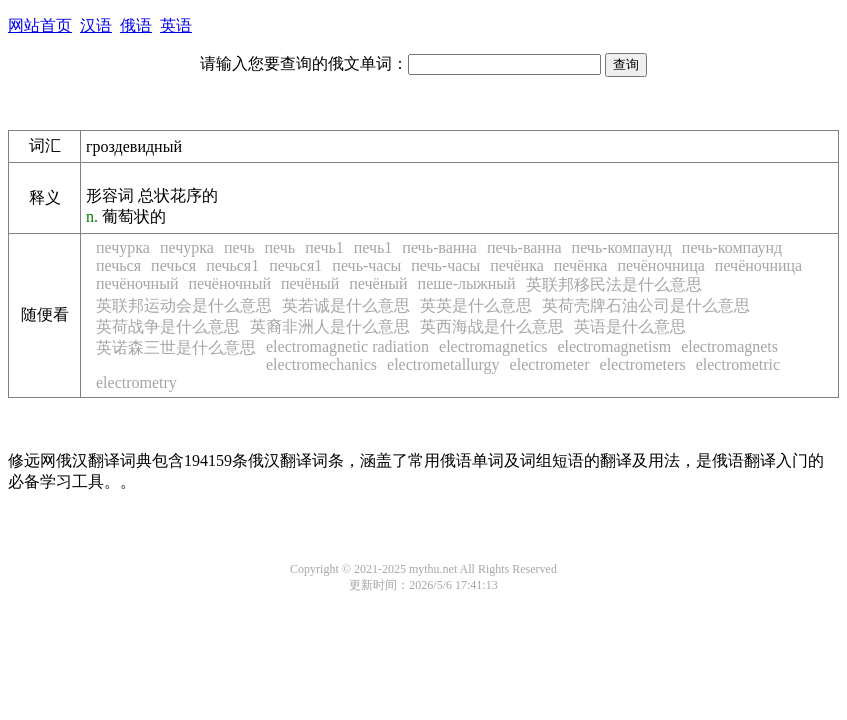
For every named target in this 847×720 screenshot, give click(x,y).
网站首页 (40, 25)
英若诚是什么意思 (346, 305)
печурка (123, 247)
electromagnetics (493, 346)
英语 (176, 25)
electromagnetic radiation (347, 346)
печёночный (137, 283)
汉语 (96, 25)
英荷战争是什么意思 (168, 326)
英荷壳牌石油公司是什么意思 (646, 305)
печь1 (324, 247)
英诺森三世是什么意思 (176, 347)
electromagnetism (614, 346)
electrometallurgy (443, 364)
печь (239, 247)
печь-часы (366, 265)
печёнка (517, 265)
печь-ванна (439, 247)
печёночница (660, 265)
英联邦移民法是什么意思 (614, 284)
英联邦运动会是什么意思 (184, 305)
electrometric (738, 364)
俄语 (136, 25)
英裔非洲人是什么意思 (330, 326)
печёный (310, 283)
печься (118, 265)
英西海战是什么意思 (492, 326)
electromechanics (321, 364)
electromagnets (729, 346)
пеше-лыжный (467, 283)
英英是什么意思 (476, 305)
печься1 (232, 265)
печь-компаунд (622, 247)
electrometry (136, 382)
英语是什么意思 (630, 326)
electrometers (643, 364)
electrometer (550, 364)
